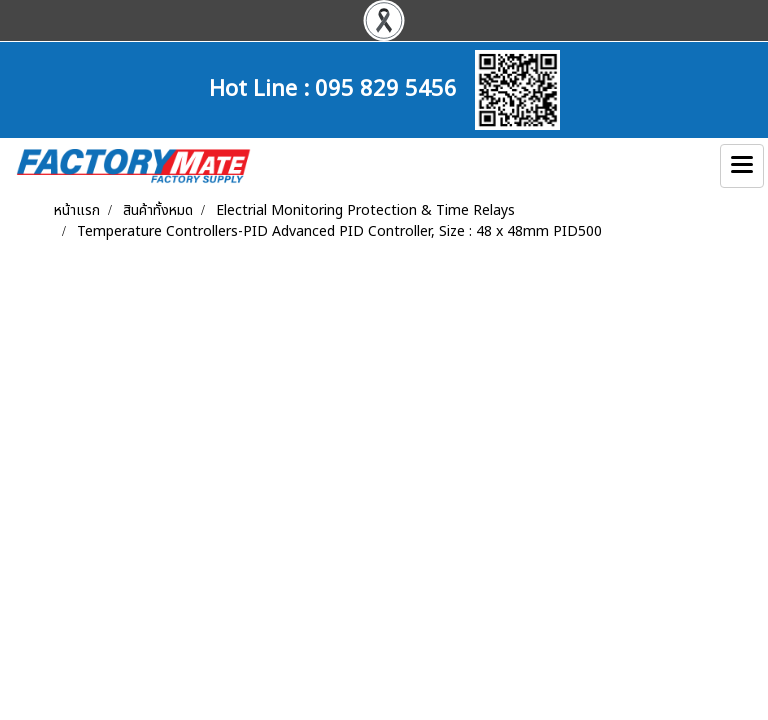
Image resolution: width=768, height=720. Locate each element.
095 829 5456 (386, 86)
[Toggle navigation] (742, 166)
